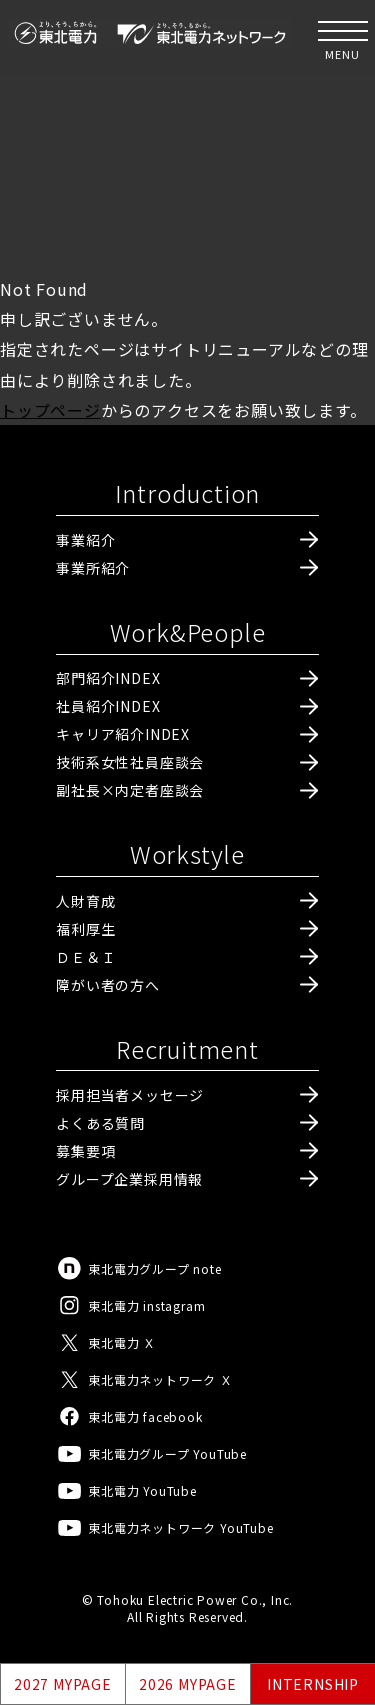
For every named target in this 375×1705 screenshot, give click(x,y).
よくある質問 (100, 1123)
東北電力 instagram (130, 1305)
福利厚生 (85, 929)
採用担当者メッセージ (130, 1095)
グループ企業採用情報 (129, 1179)
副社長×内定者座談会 (130, 790)
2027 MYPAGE (63, 1684)
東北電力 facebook (129, 1416)
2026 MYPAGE (188, 1684)
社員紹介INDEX (108, 706)
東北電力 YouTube (126, 1490)
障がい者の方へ (108, 985)
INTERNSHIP (313, 1684)
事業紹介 (85, 540)
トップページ (50, 410)
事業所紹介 (93, 568)
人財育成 (85, 901)
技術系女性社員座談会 (130, 762)
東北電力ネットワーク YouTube (164, 1527)
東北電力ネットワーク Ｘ (144, 1379)
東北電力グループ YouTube (151, 1453)
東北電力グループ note (138, 1268)
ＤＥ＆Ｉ (85, 957)
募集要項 (85, 1151)
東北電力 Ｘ (106, 1342)
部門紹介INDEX (108, 678)
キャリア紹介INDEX (123, 734)
